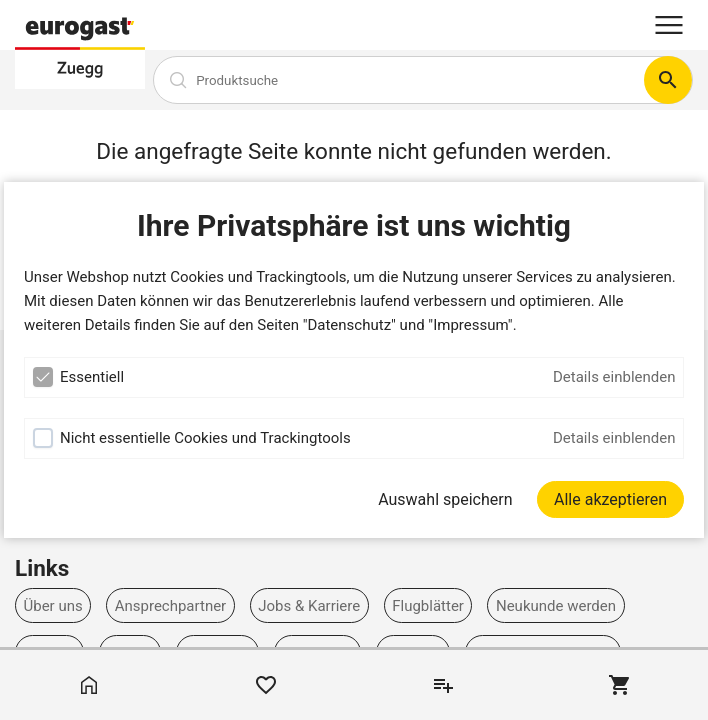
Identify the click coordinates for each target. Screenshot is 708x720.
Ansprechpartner (171, 606)
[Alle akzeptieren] (610, 499)
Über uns (53, 606)
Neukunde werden (556, 606)
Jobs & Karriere (309, 606)
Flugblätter (428, 606)
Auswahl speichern (445, 499)
